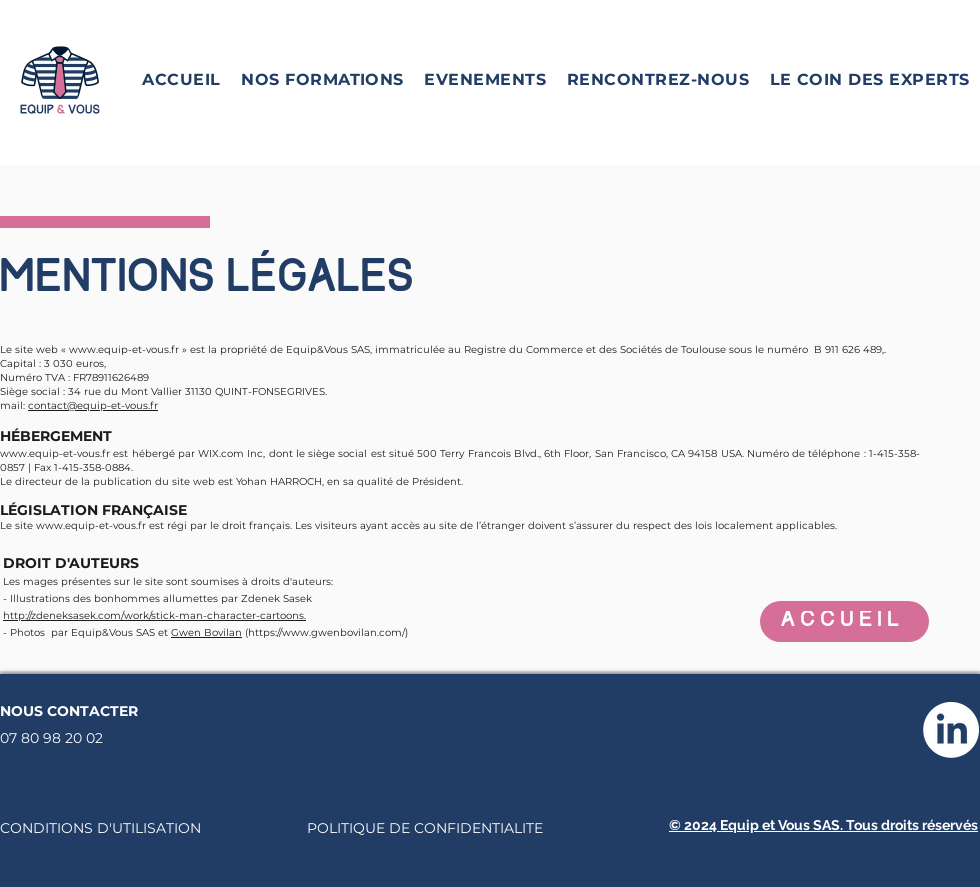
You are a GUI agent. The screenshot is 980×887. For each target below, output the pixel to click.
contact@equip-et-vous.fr (93, 405)
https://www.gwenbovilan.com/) (328, 632)
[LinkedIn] (951, 730)
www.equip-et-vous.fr (124, 349)
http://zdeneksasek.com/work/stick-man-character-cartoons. (154, 615)
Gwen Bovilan (206, 632)
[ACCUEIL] (844, 621)
